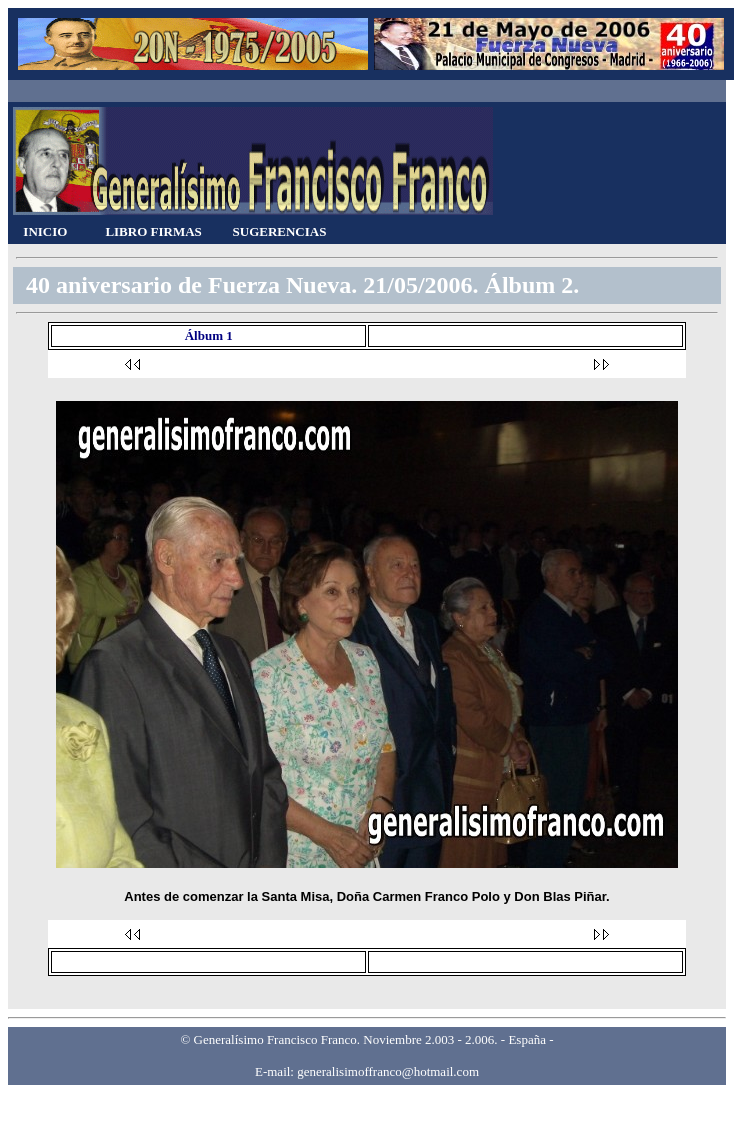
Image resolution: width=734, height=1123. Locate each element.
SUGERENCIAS (280, 231)
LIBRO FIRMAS (153, 231)
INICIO (45, 231)
